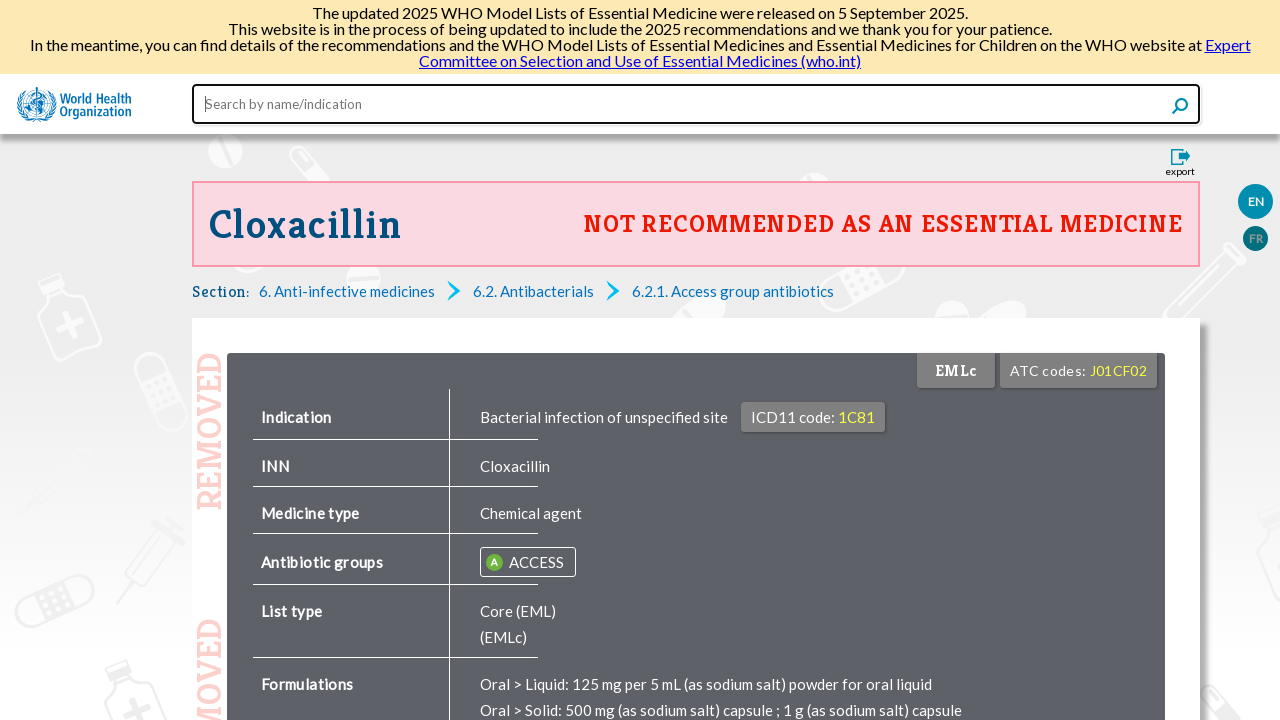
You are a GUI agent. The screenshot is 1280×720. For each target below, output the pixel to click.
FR (1256, 238)
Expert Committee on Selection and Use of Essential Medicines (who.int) (835, 52)
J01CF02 (1118, 370)
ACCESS (535, 562)
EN (1256, 201)
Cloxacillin (306, 224)
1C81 (856, 417)
